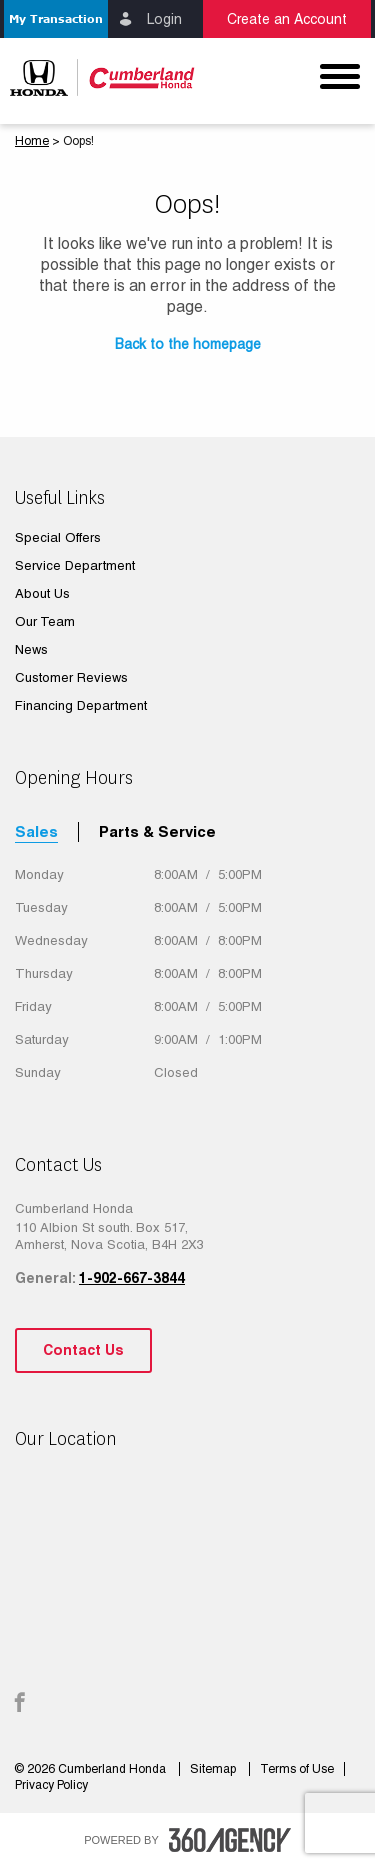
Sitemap (214, 1769)
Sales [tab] (36, 831)
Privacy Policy (51, 1785)
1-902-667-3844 (132, 1278)
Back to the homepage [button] (188, 344)
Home (32, 141)
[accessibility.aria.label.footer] (230, 1840)
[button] (56, 19)
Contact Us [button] (83, 1350)
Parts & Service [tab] (157, 831)
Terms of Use (297, 1769)
